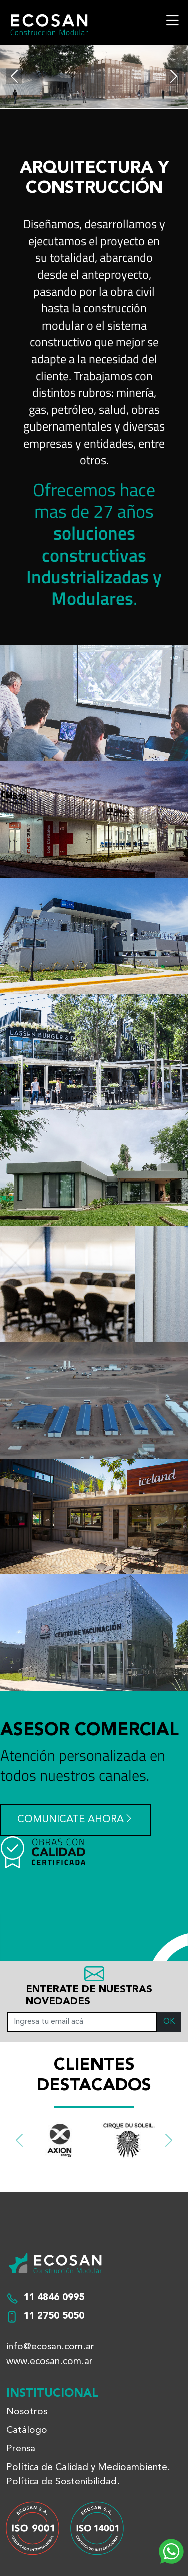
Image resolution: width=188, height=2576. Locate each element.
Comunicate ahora (75, 1820)
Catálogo (26, 2430)
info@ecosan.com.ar (50, 2347)
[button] (19, 2141)
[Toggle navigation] (172, 20)
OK (169, 2022)
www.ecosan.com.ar (49, 2361)
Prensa (20, 2449)
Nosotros (26, 2412)
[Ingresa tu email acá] (82, 2022)
